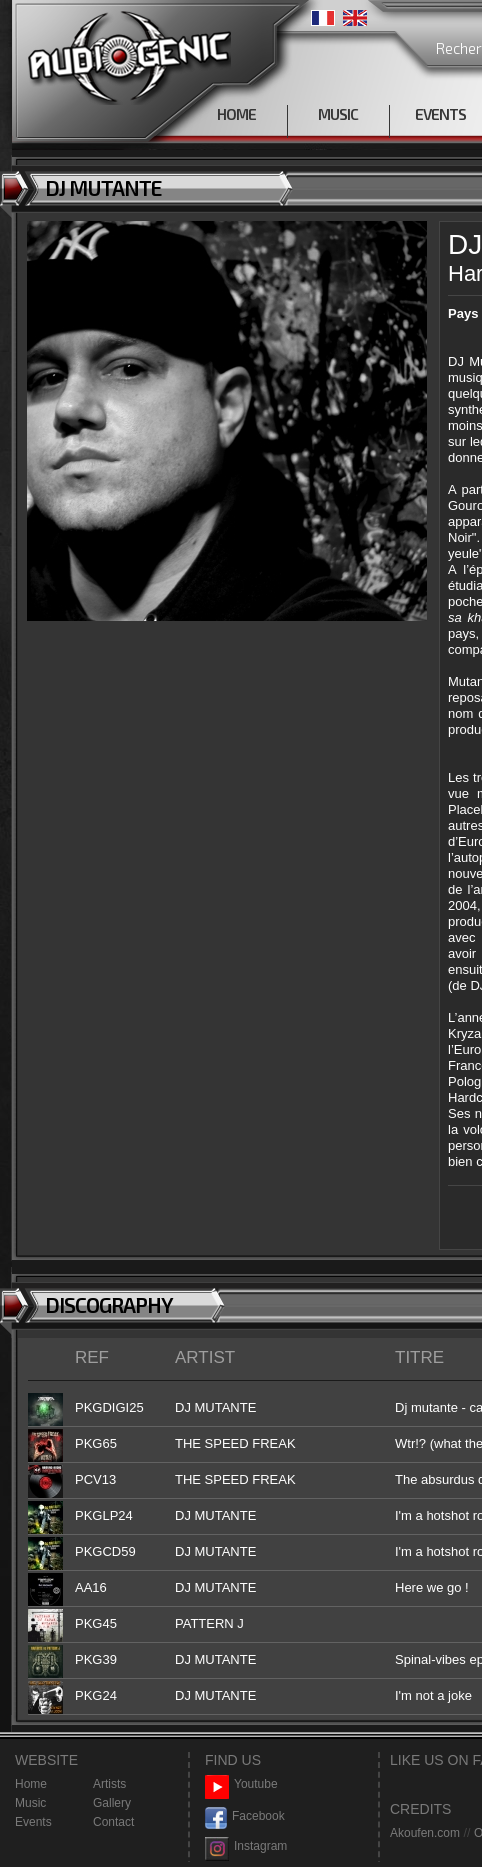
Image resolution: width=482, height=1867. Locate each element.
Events (33, 1822)
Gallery (112, 1803)
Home (31, 1784)
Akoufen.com (425, 1833)
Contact (113, 1822)
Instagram (246, 1846)
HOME (236, 114)
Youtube (241, 1784)
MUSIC (338, 114)
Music (30, 1803)
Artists (109, 1784)
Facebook (245, 1816)
